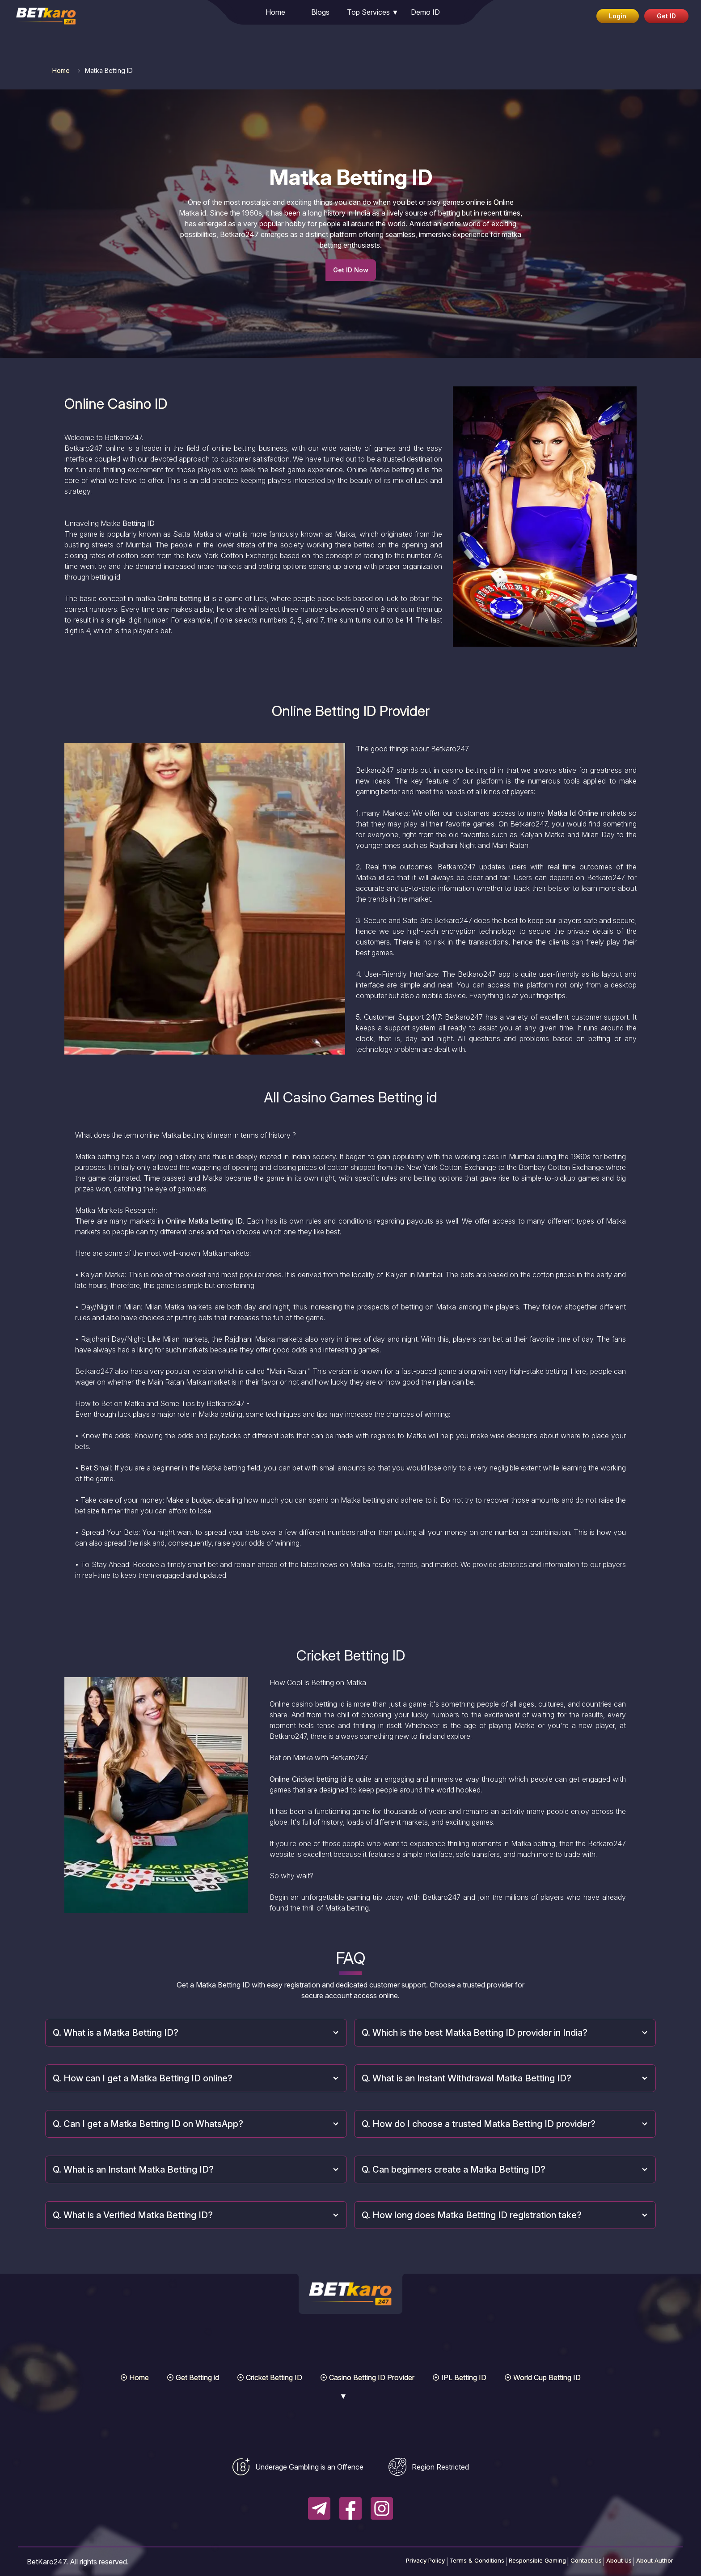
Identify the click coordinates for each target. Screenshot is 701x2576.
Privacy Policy (360, 2561)
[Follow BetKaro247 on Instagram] (382, 2508)
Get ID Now (350, 270)
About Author (648, 2561)
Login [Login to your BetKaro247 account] (617, 16)
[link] (40, 13)
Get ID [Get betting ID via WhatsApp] (666, 16)
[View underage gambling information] (297, 2466)
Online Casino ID (115, 403)
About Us (601, 2561)
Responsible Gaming (498, 2561)
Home (61, 70)
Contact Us (558, 2561)
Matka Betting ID (350, 177)
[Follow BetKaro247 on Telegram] (319, 2508)
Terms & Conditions (424, 2561)
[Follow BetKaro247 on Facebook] (350, 2508)
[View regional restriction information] (429, 2466)
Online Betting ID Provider (351, 711)
